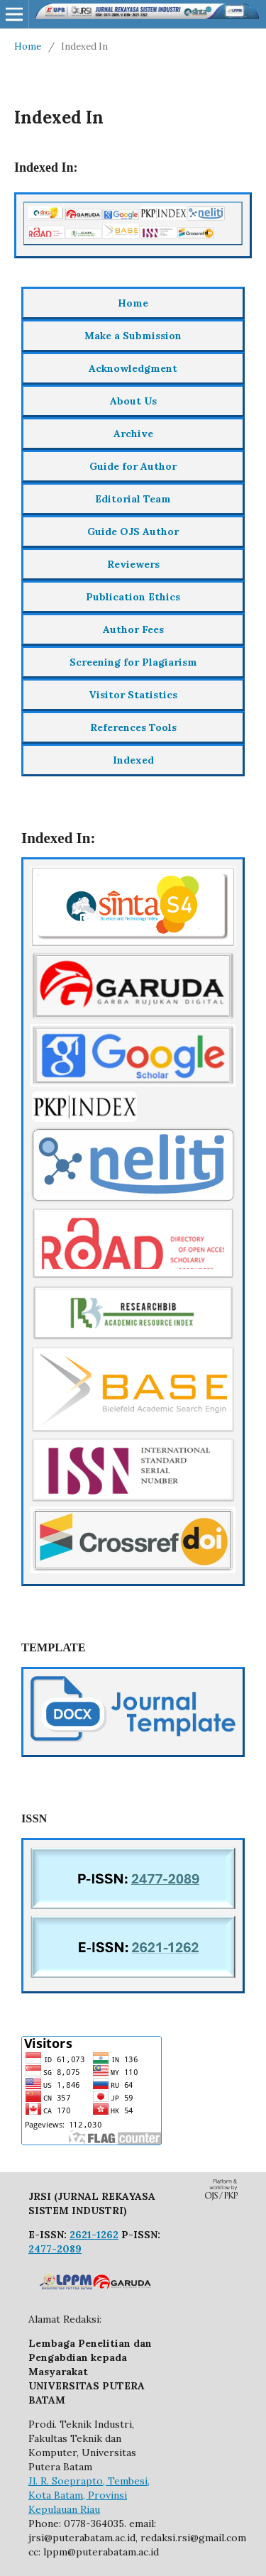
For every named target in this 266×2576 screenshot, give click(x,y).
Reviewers (133, 564)
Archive (133, 433)
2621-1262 (94, 2234)
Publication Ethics (133, 596)
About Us (133, 401)
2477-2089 (55, 2248)
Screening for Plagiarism (133, 662)
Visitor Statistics (133, 694)
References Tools (133, 727)
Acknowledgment (133, 368)
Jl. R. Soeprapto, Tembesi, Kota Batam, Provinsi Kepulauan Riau (89, 2495)
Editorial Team (133, 498)
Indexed (133, 760)
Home (27, 46)
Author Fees (133, 629)
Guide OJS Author (133, 531)
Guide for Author (133, 466)
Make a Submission (133, 335)
